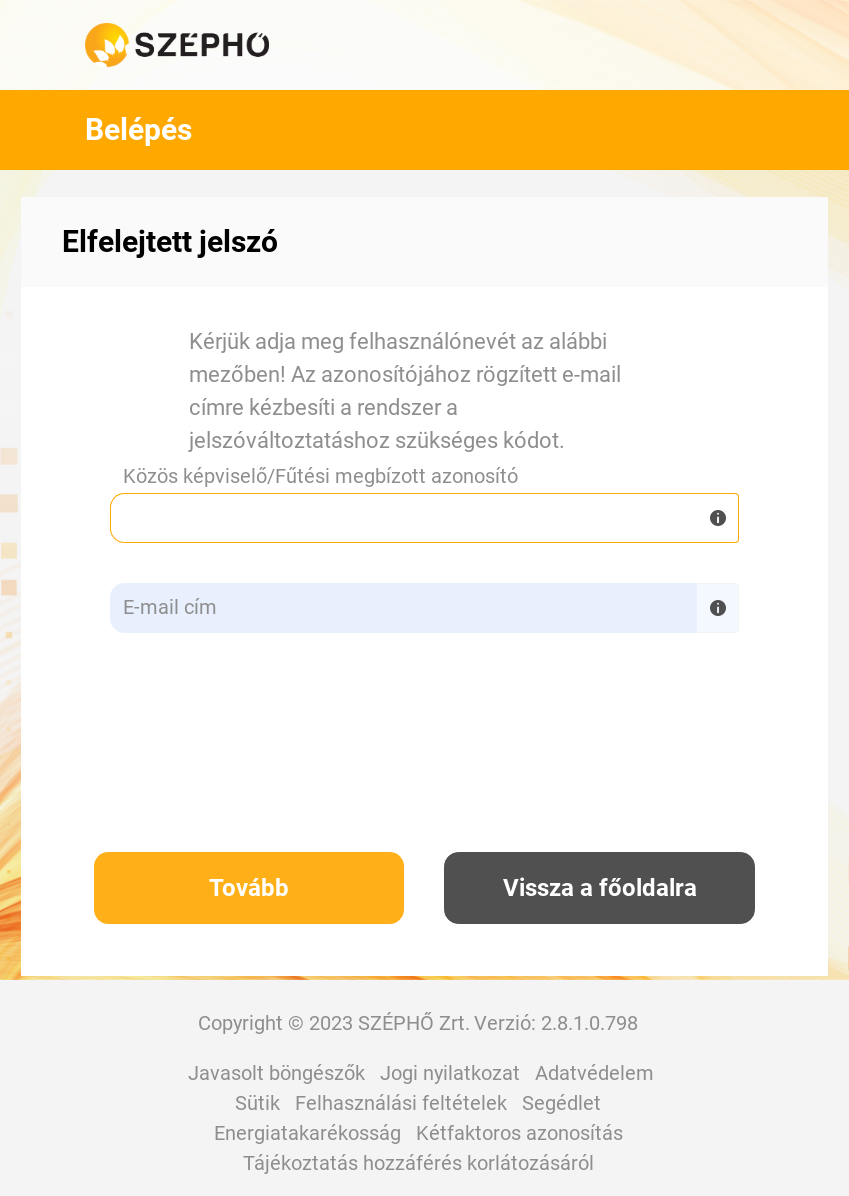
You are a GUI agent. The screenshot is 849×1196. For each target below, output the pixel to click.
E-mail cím (170, 607)
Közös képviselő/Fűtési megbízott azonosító (320, 476)
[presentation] (443, 757)
